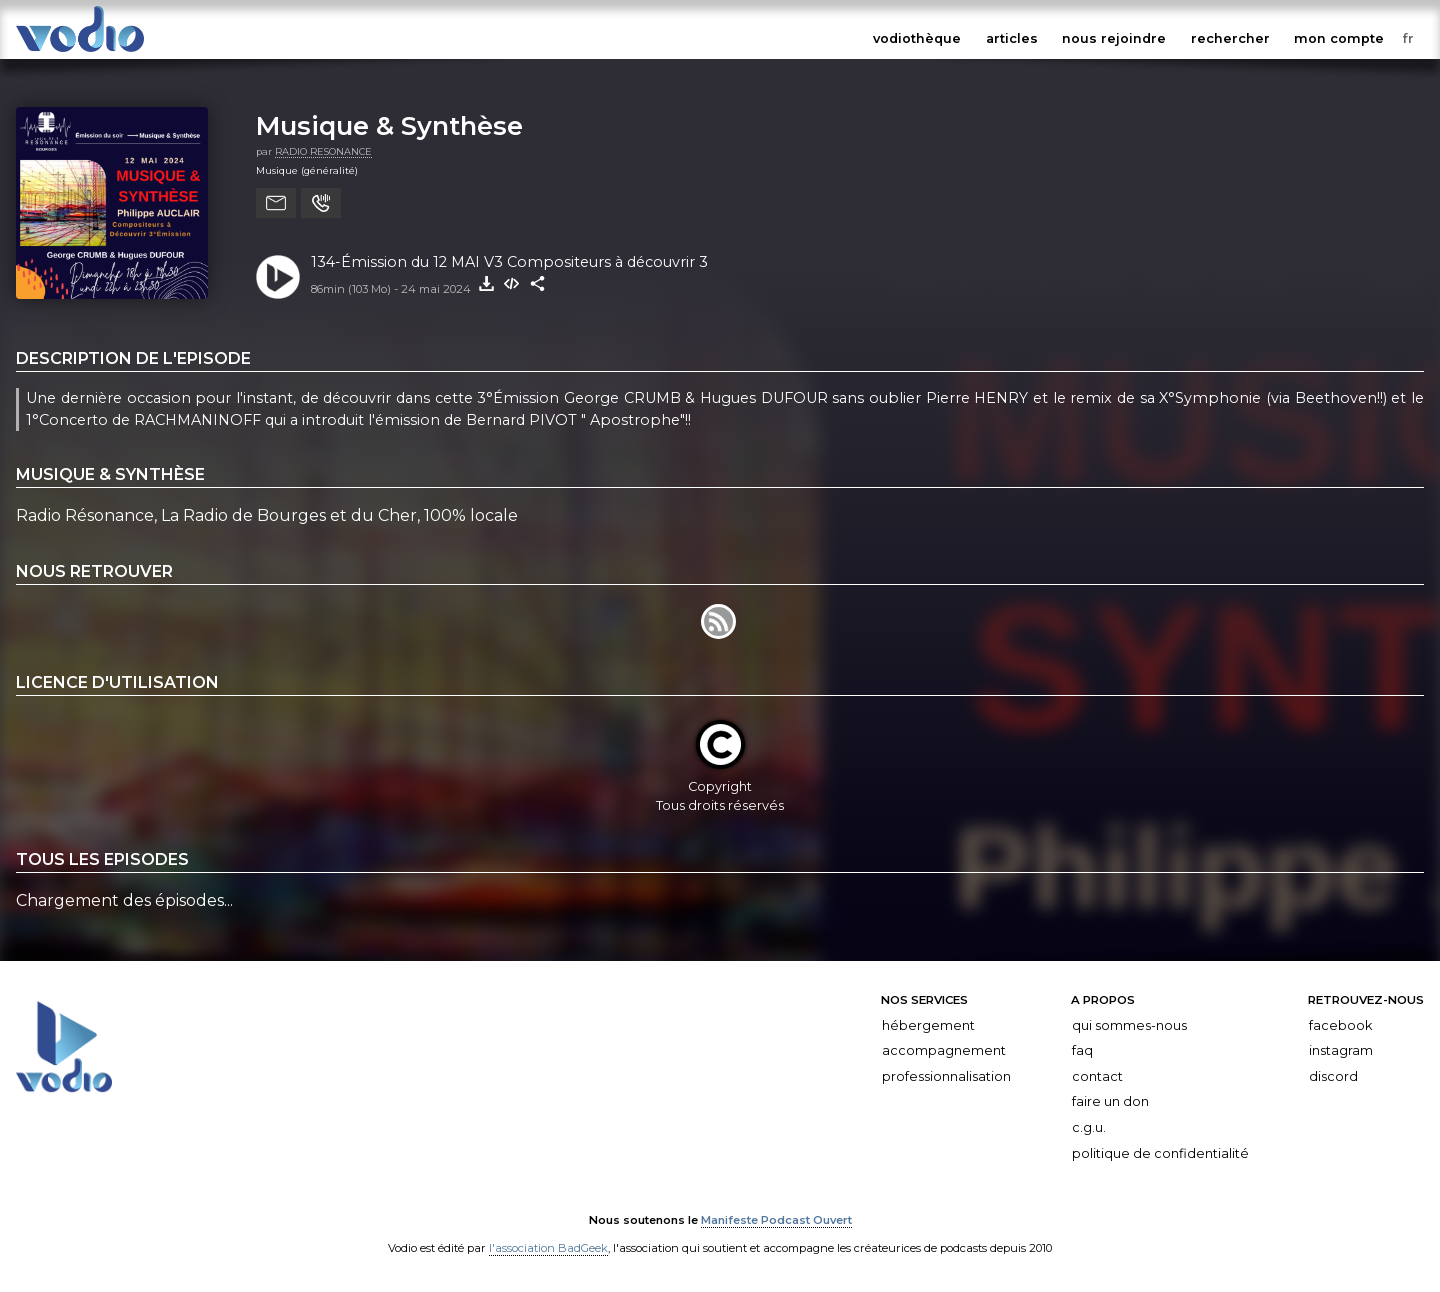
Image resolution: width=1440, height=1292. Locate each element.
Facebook (1340, 1024)
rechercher (1230, 38)
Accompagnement (944, 1050)
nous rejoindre (1114, 38)
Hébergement (928, 1024)
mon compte (1339, 38)
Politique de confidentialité (1160, 1152)
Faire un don (1110, 1101)
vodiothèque (917, 38)
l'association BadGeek (548, 1248)
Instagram (1341, 1050)
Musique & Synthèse (389, 125)
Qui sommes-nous (1129, 1024)
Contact (1097, 1076)
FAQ (1082, 1050)
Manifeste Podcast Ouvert (776, 1220)
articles (1012, 38)
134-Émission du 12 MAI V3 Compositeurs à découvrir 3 (509, 262)
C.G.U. (1089, 1127)
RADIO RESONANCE (323, 151)
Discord (1333, 1076)
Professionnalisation (946, 1076)
